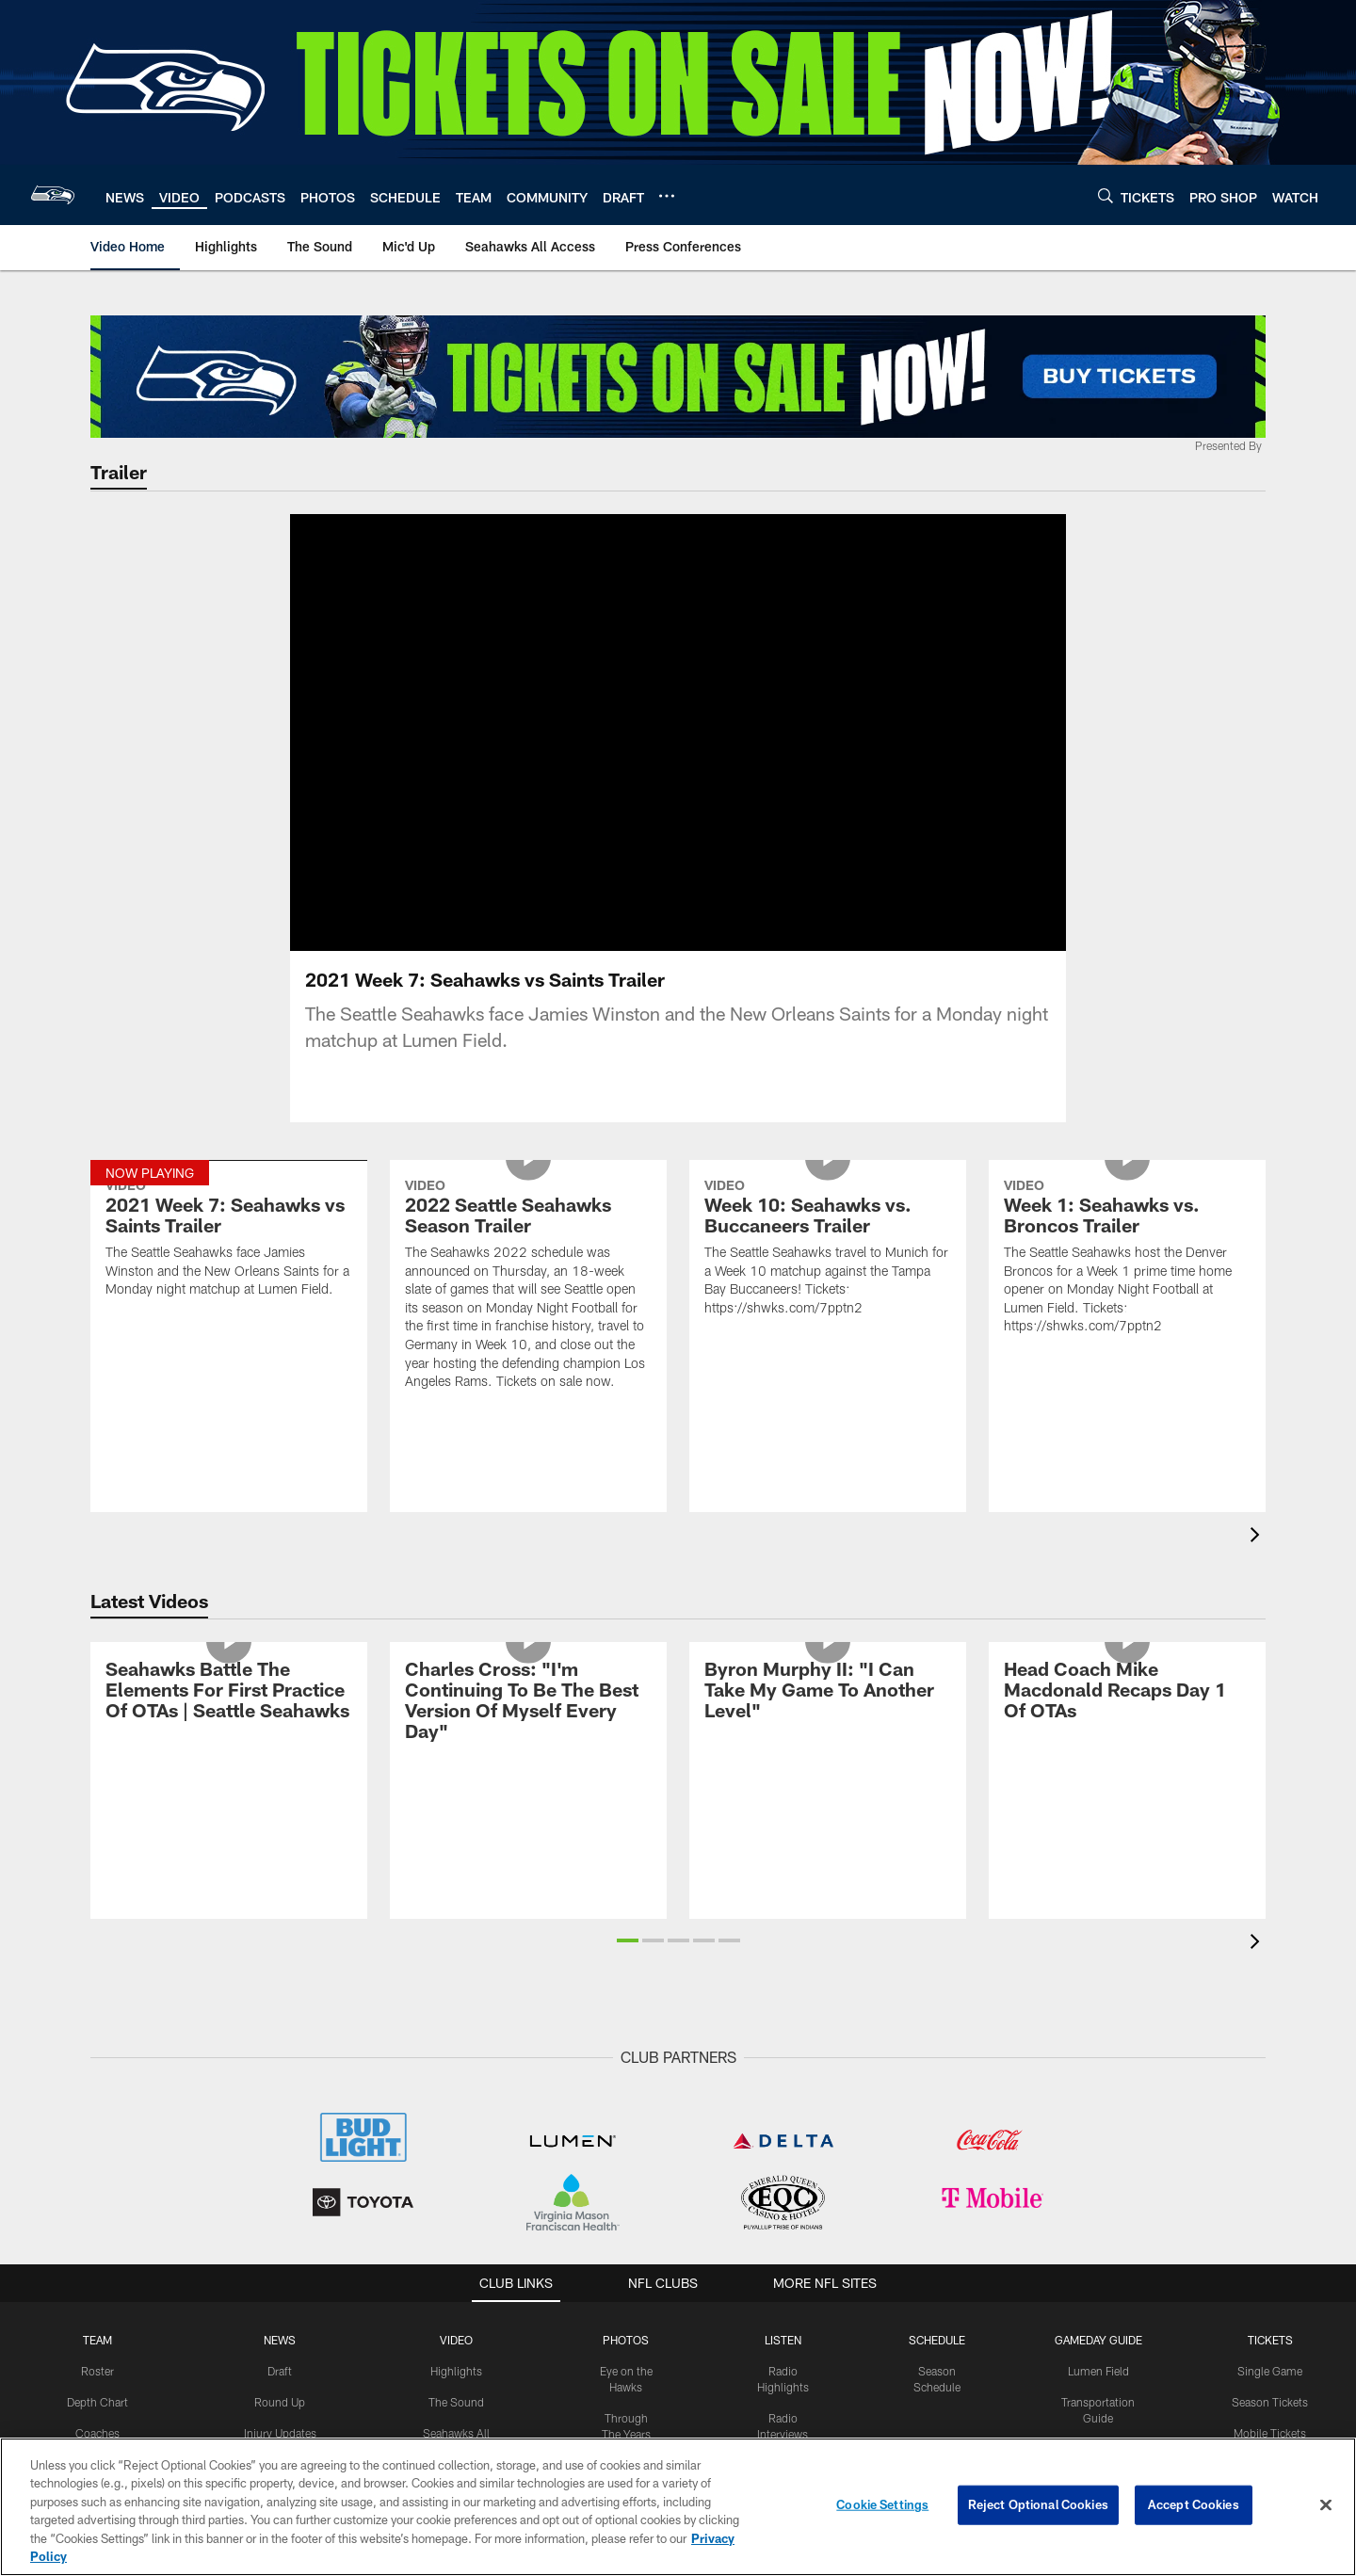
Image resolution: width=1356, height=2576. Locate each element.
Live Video (456, 2427)
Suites (1270, 2209)
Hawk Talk (783, 2381)
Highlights (456, 2116)
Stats (97, 2239)
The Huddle (783, 2412)
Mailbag (279, 2303)
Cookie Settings (882, 2504)
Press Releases (279, 2334)
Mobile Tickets (1270, 2178)
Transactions (97, 2302)
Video (456, 2085)
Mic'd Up (456, 2224)
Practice (625, 2334)
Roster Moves (280, 2364)
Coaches (97, 2178)
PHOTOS (626, 2085)
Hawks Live (783, 2350)
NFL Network (456, 2396)
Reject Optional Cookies (1038, 2504)
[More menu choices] (666, 195)
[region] (678, 2507)
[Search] (1105, 195)
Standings (97, 2209)
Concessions (1098, 2287)
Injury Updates (280, 2178)
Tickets (1270, 2085)
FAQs (1098, 2396)
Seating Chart (1270, 2302)
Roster (97, 2116)
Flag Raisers (626, 2412)
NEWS (280, 2085)
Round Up (279, 2147)
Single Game (1269, 2116)
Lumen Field (1098, 2116)
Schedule (937, 2085)
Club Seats (1270, 2239)
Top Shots (626, 2256)
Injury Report (97, 2271)
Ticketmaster (1269, 2410)
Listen (783, 2085)
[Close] (1326, 2505)
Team (97, 2085)
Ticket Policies (1270, 2333)
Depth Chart (97, 2147)
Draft (279, 2116)
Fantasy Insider (279, 2395)
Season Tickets (1270, 2147)
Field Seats (1270, 2271)
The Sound (456, 2147)
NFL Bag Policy (1098, 2365)
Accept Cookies (1193, 2504)
